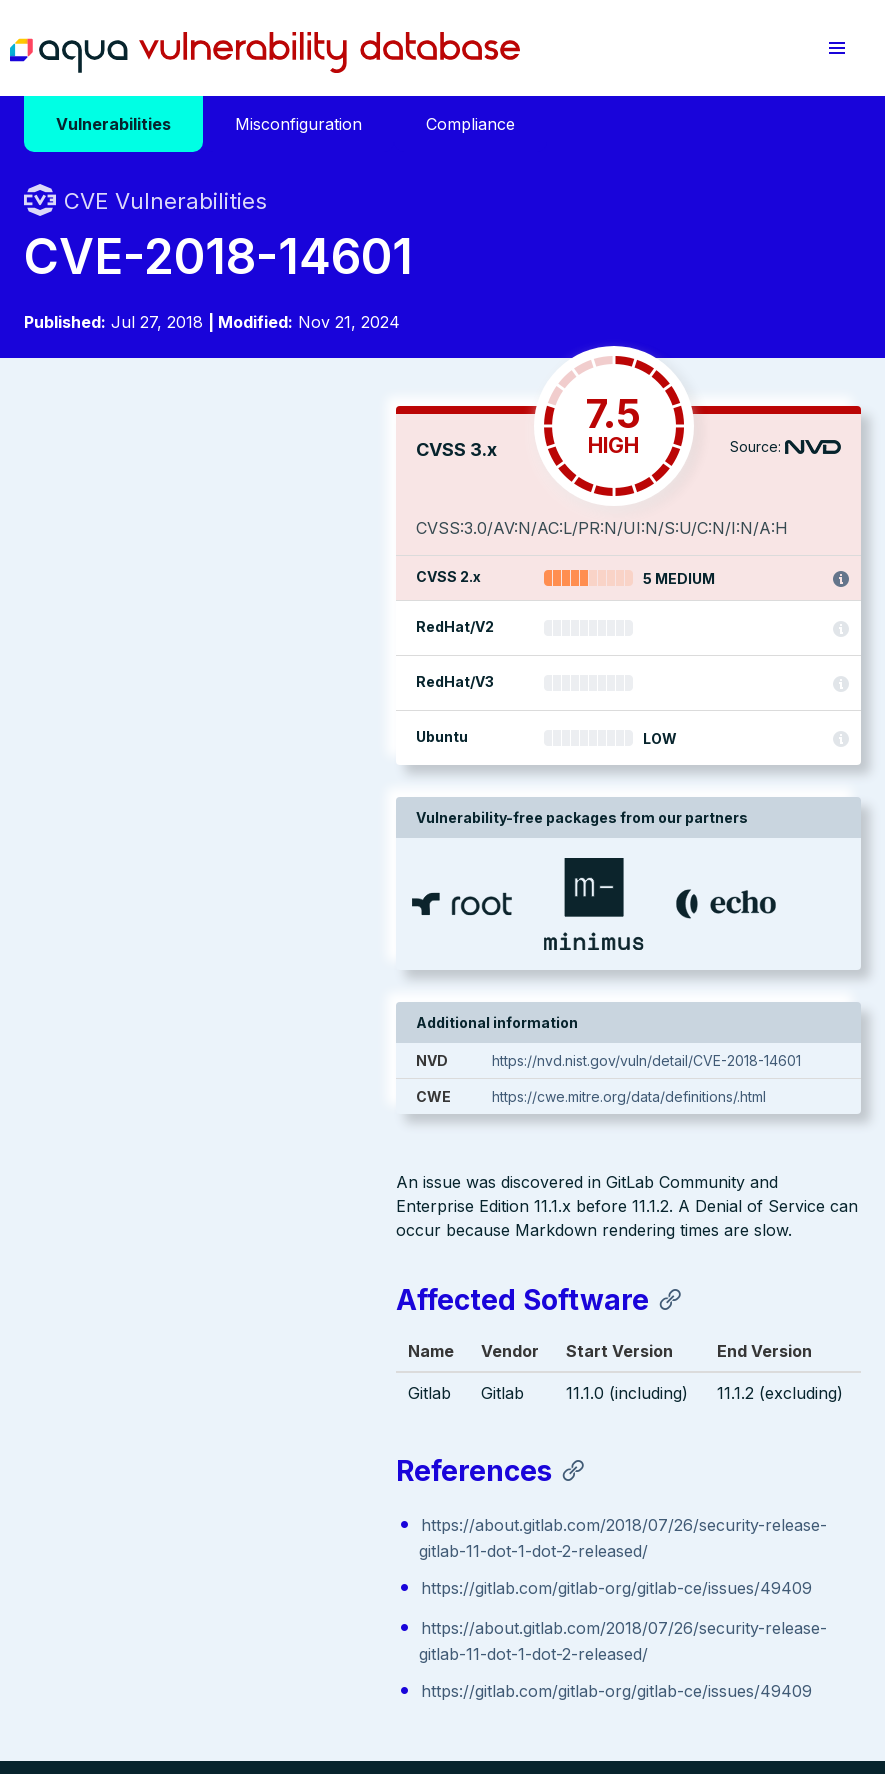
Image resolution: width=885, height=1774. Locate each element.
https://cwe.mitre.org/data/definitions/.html (677, 1120)
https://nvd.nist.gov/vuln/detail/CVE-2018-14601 (694, 1084)
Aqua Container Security (139, 1397)
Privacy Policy (388, 1630)
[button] (837, 48)
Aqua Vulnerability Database (265, 53)
